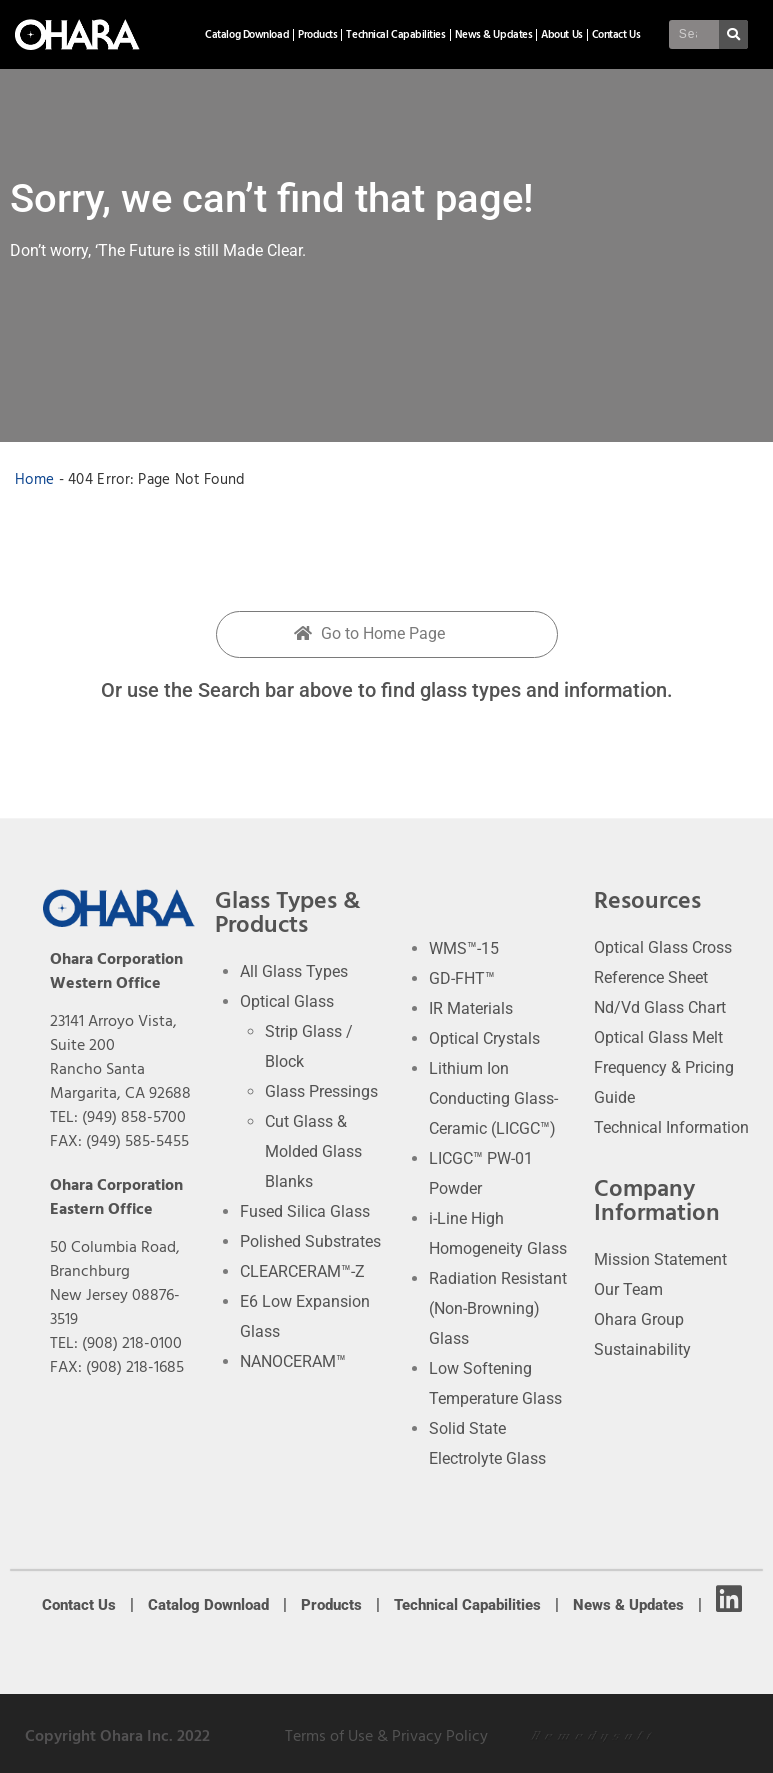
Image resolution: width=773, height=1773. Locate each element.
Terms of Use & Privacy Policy (386, 1736)
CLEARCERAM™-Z (302, 1271)
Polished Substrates (310, 1241)
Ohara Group (639, 1319)
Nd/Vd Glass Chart (660, 1007)
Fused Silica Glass (305, 1211)
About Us (561, 34)
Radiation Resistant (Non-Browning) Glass (498, 1308)
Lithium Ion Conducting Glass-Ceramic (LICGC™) (493, 1098)
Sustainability (642, 1349)
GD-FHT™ (462, 978)
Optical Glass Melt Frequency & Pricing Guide (664, 1067)
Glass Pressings (321, 1091)
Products (317, 34)
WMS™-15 (464, 948)
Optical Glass (287, 1001)
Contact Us (616, 34)
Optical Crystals (484, 1038)
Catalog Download (247, 34)
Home (34, 479)
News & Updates (494, 34)
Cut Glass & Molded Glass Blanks (313, 1151)
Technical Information (671, 1127)
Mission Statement (660, 1259)
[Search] (737, 34)
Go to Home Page (369, 633)
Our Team (628, 1289)
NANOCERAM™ (293, 1361)
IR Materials (471, 1008)
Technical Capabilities (395, 34)
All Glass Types (294, 971)
